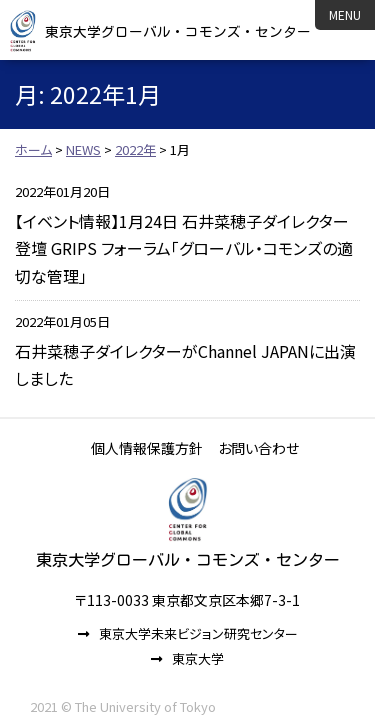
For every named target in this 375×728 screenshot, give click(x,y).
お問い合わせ (258, 448)
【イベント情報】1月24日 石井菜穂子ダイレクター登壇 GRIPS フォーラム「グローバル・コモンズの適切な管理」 (184, 248)
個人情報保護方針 (147, 448)
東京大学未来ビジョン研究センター (198, 633)
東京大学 (198, 658)
